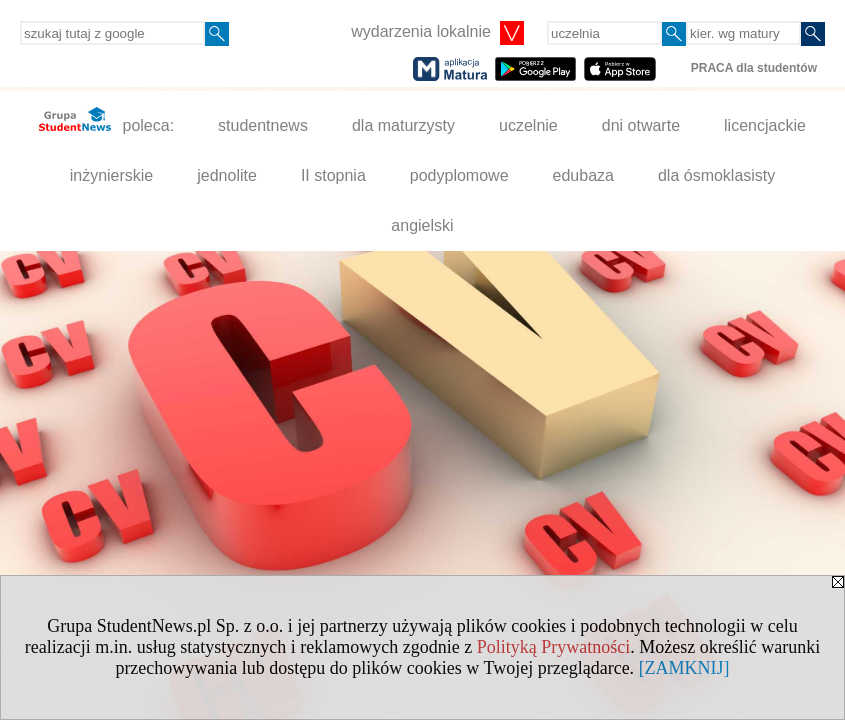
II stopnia (333, 175)
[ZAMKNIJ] (684, 668)
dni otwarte (641, 125)
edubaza (583, 175)
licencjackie (765, 125)
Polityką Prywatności (554, 647)
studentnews (263, 125)
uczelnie (528, 125)
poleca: (106, 120)
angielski (422, 225)
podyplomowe (459, 175)
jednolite (227, 175)
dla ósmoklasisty (716, 175)
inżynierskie (112, 175)
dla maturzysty (403, 125)
